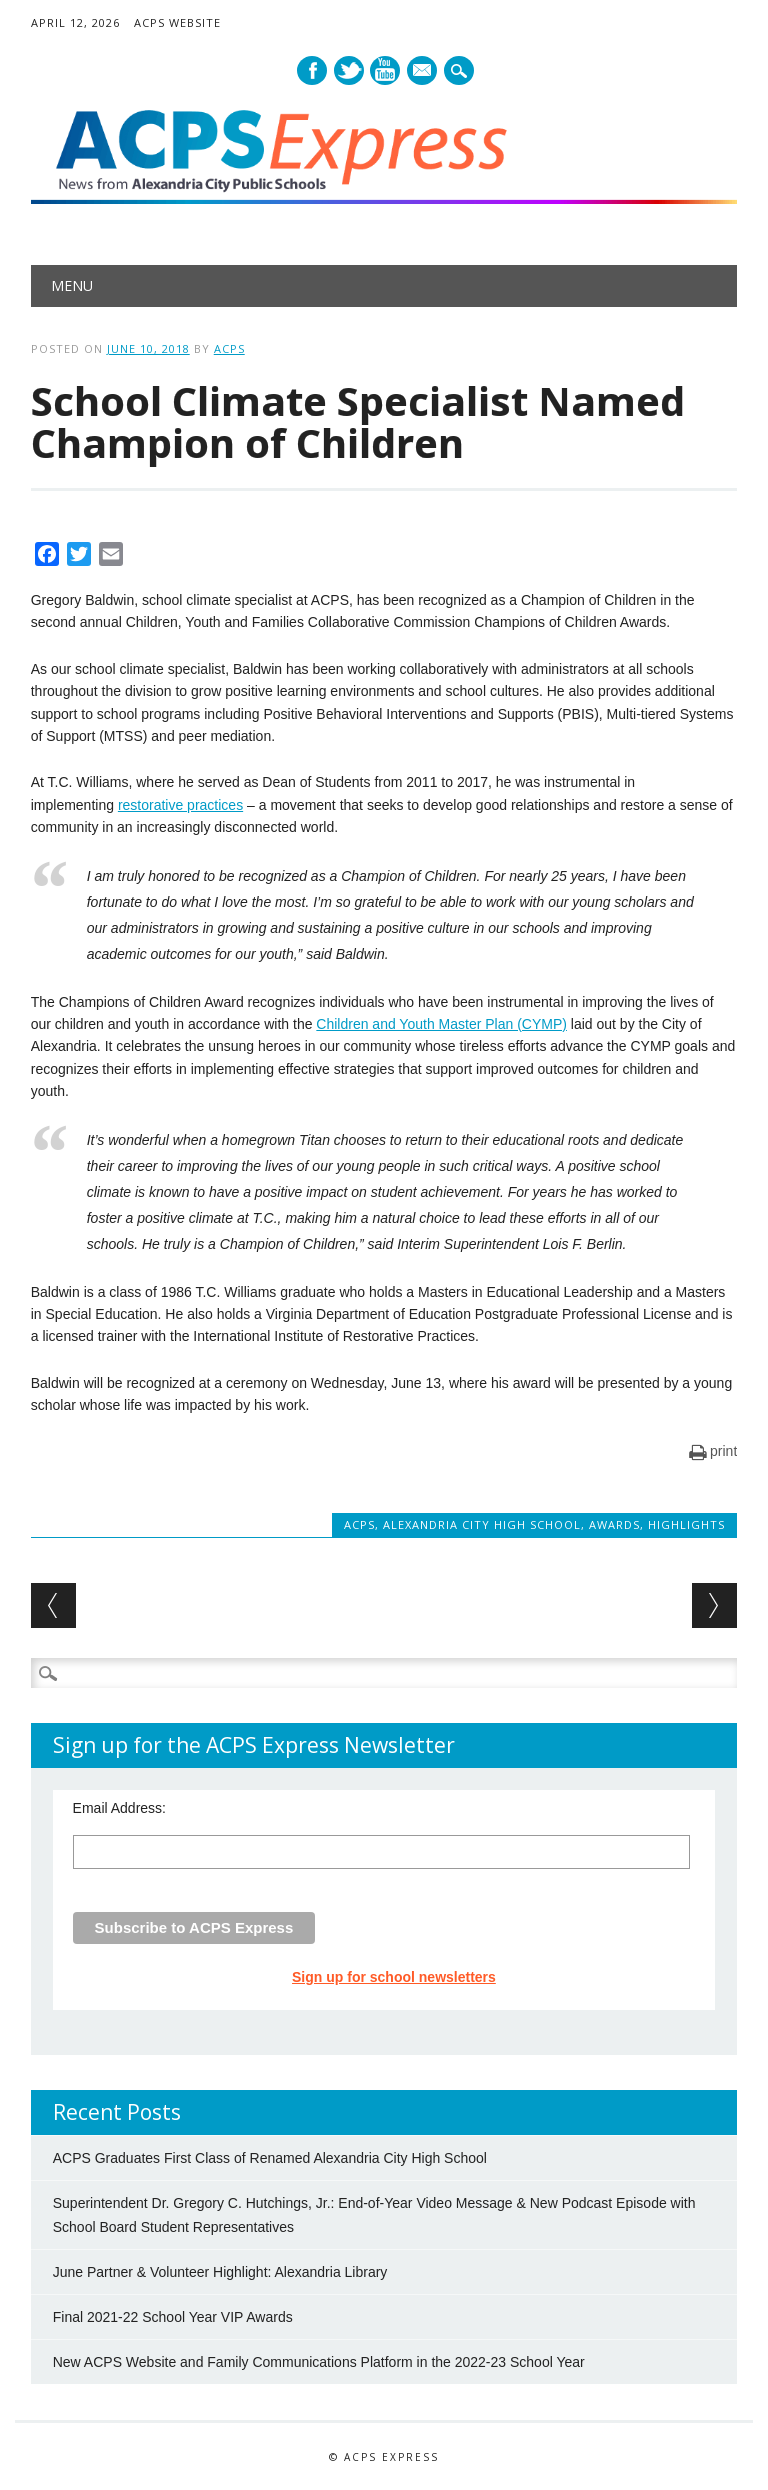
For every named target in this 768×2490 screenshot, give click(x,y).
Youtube (385, 70)
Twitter (349, 70)
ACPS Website (177, 22)
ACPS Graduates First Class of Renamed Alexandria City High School (270, 2158)
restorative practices (180, 805)
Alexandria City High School (482, 1524)
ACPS (229, 348)
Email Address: (119, 1808)
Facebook (312, 70)
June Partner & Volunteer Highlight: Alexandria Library (220, 2272)
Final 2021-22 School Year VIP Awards (173, 2317)
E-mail (424, 72)
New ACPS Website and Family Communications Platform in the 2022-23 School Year (319, 2362)
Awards (614, 1524)
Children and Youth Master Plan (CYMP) (441, 1024)
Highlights (686, 1524)
